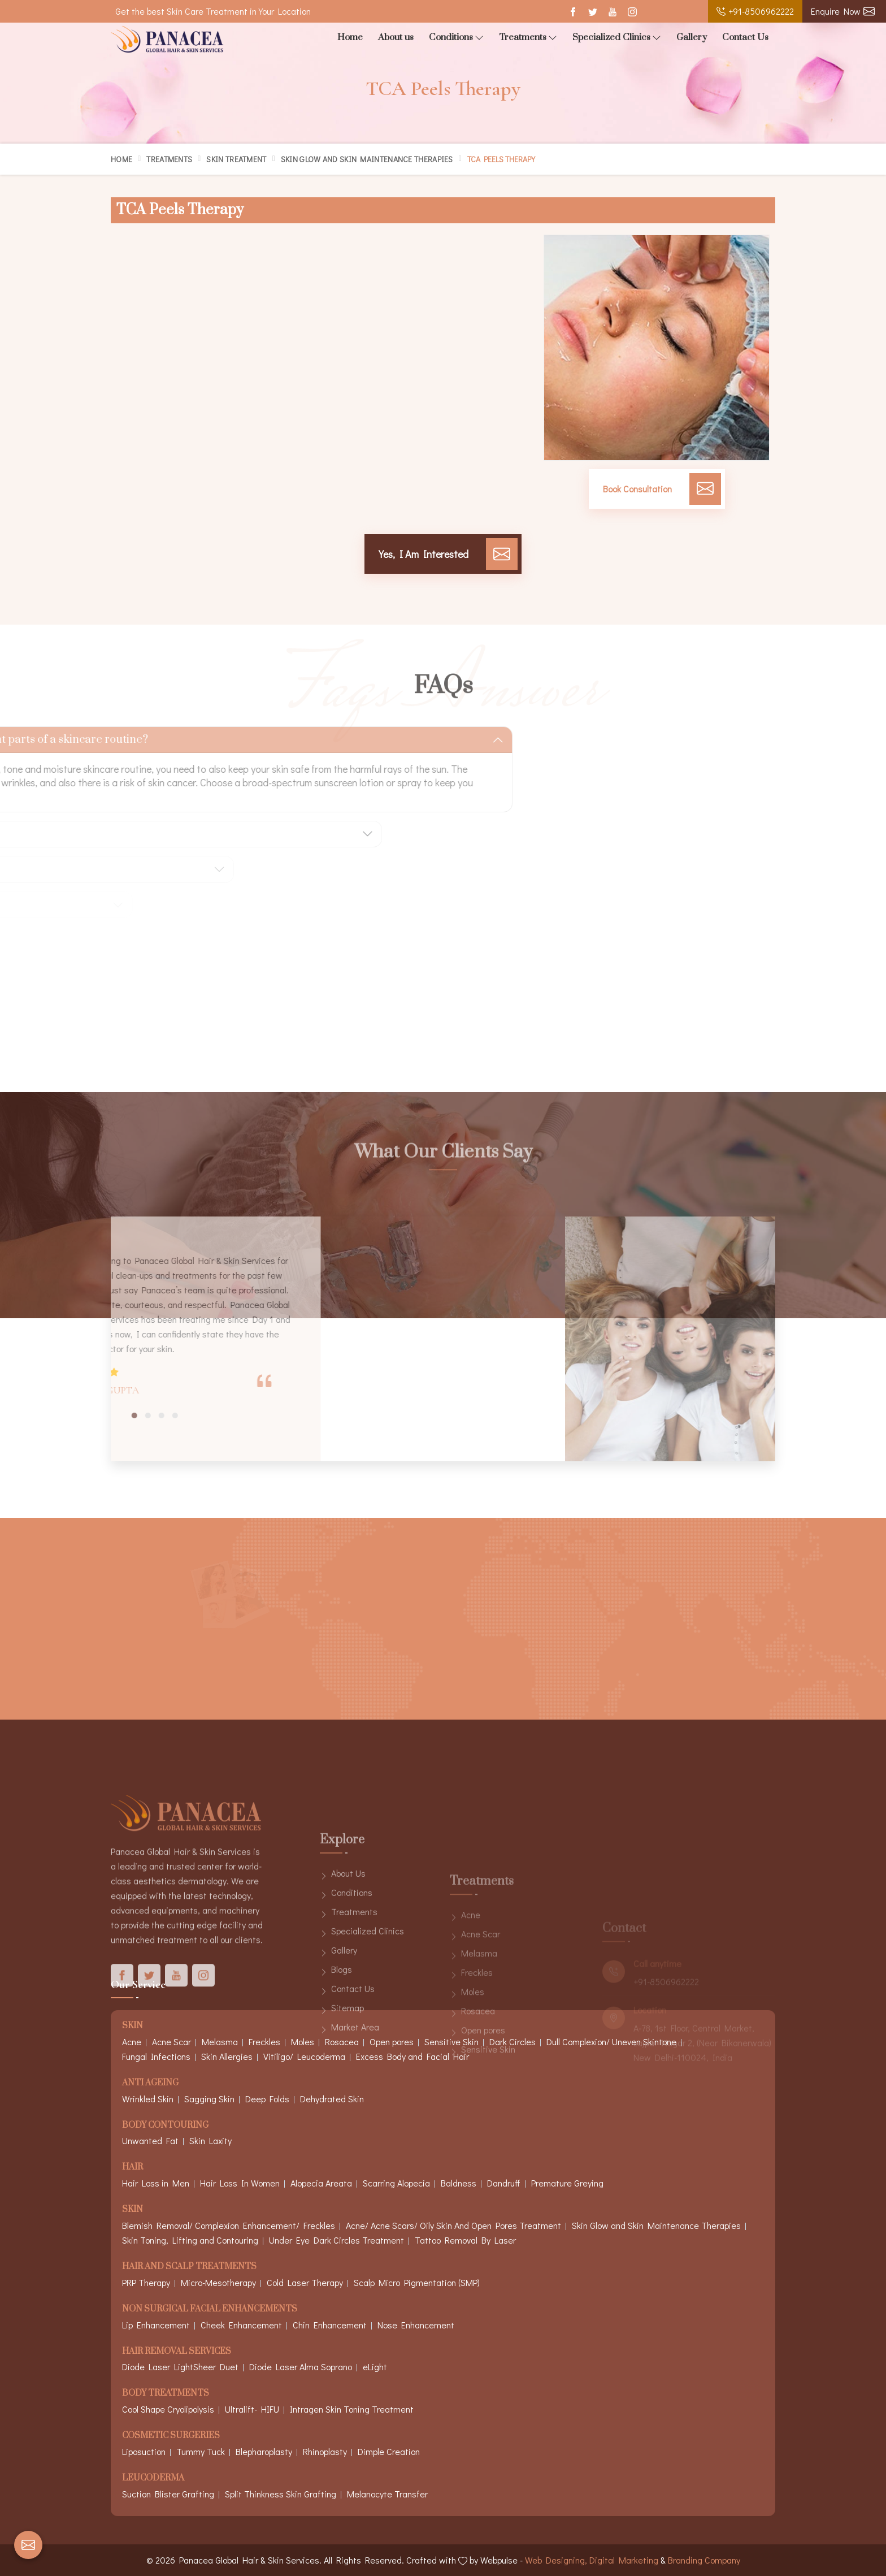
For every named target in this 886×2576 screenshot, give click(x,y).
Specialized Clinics (616, 37)
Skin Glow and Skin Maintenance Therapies (367, 159)
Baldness (458, 2183)
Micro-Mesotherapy (218, 2282)
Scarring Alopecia (396, 2183)
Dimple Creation (389, 2451)
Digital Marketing (623, 2560)
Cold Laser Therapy (305, 2282)
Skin (132, 2210)
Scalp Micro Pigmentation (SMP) (417, 2282)
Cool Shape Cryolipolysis (168, 2409)
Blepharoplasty (264, 2451)
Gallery (691, 37)
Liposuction (144, 2451)
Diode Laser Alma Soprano (300, 2366)
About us (396, 37)
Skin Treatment (236, 159)
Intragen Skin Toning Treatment (352, 2409)
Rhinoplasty (325, 2451)
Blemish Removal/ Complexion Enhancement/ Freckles (228, 2225)
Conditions (456, 37)
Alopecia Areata (321, 2183)
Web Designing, (556, 2560)
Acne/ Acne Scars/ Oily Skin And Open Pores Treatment (453, 2225)
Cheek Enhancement (241, 2325)
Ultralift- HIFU (252, 2409)
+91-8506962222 (755, 11)
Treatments (528, 37)
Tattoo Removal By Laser (465, 2240)
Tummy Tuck (200, 2451)
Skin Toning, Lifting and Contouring (190, 2240)
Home (350, 37)
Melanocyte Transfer (387, 2494)
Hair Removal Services (176, 2352)
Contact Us (745, 37)
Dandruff (503, 2183)
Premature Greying (567, 2183)
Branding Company (704, 2560)
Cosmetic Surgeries (171, 2436)
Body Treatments (165, 2394)
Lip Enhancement (156, 2325)
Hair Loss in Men (155, 2183)
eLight (375, 2366)
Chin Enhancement (330, 2325)
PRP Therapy (146, 2282)
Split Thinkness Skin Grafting (280, 2494)
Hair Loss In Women (240, 2183)
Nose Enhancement (415, 2325)
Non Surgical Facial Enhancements (209, 2309)
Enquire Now (843, 11)
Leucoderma (153, 2478)
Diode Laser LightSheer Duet (180, 2366)
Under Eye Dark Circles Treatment (336, 2240)
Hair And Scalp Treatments (189, 2267)
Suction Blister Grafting (168, 2494)
